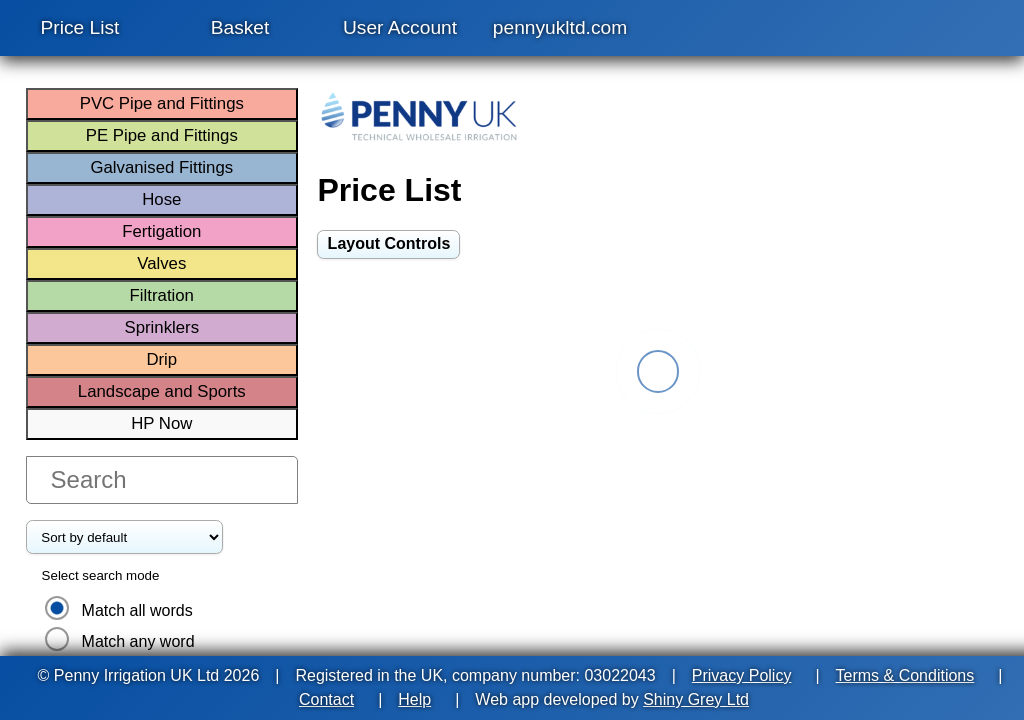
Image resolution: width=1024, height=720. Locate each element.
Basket (240, 27)
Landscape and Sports (162, 391)
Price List (80, 27)
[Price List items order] (124, 537)
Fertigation (161, 231)
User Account (400, 27)
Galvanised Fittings (161, 167)
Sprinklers (161, 327)
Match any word (138, 641)
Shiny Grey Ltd (696, 699)
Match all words (137, 610)
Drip (161, 359)
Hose (161, 199)
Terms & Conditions (905, 675)
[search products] (162, 480)
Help (414, 699)
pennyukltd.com (560, 27)
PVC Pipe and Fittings (162, 103)
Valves (161, 263)
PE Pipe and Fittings (162, 135)
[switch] (388, 244)
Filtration (162, 295)
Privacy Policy (742, 675)
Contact (326, 699)
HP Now (161, 423)
